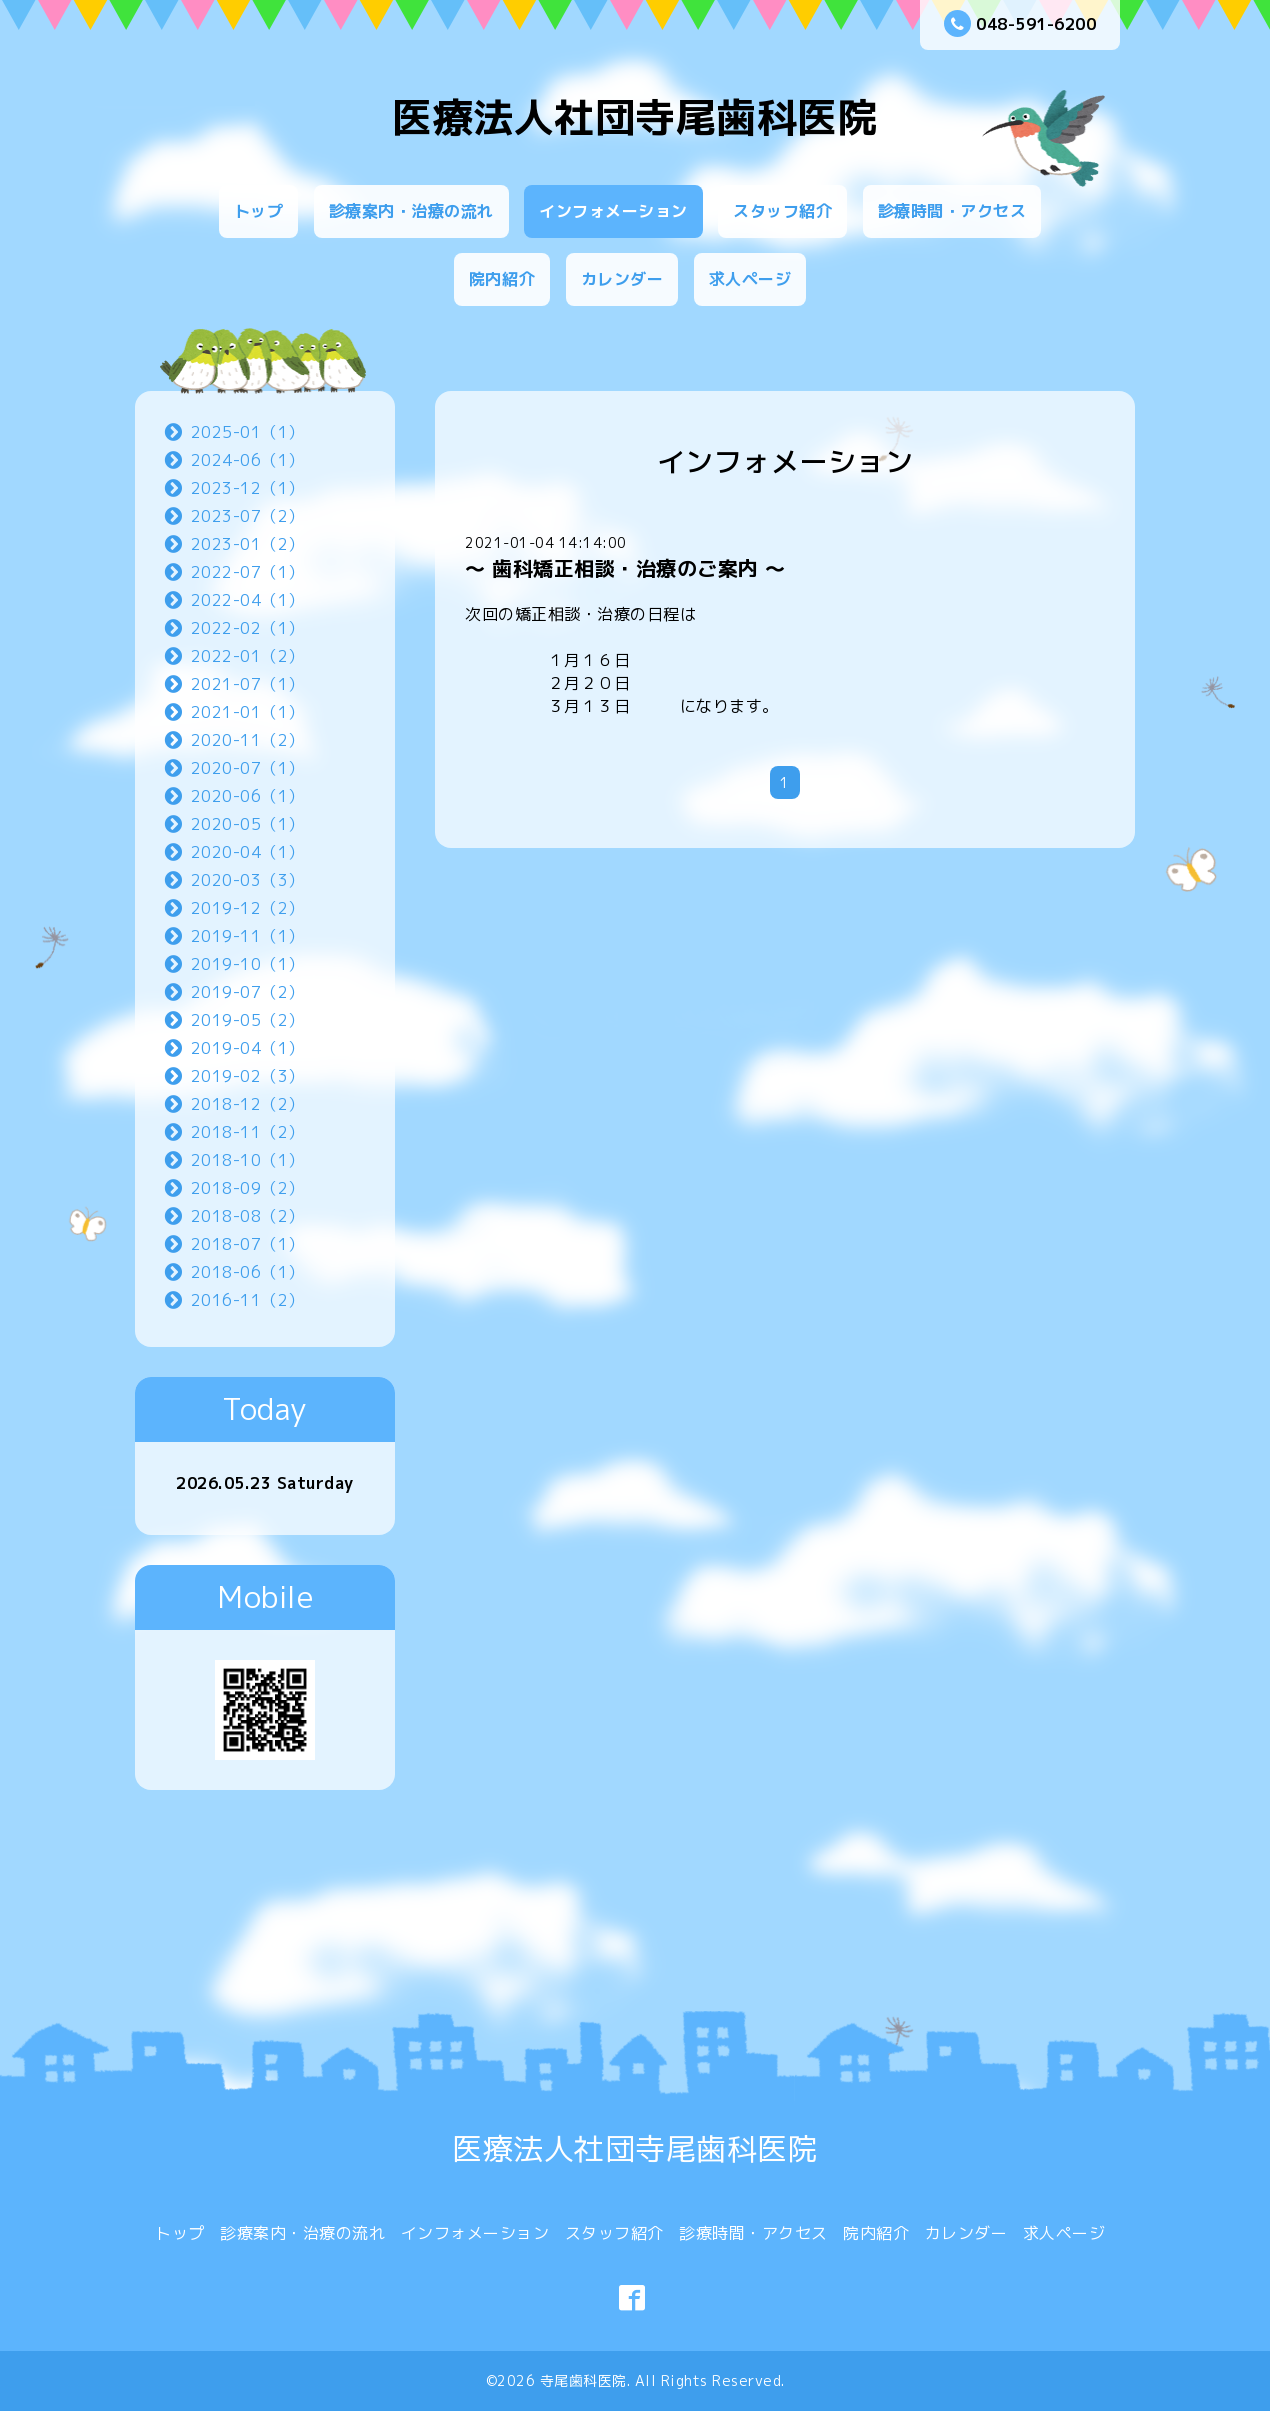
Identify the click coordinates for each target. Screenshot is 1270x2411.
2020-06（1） (248, 796)
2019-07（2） (248, 992)
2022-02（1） (248, 628)
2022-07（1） (248, 572)
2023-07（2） (248, 516)
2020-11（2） (248, 740)
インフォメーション (613, 211)
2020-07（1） (248, 768)
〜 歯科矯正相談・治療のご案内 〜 (625, 568)
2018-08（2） (248, 1216)
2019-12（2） (248, 908)
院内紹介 (502, 279)
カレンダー (622, 279)
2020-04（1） (248, 852)
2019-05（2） (248, 1020)
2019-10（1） (248, 964)
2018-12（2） (248, 1104)
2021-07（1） (248, 684)
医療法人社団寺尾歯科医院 (635, 117)
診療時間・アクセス (952, 211)
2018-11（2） (248, 1132)
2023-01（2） (248, 544)
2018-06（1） (248, 1272)
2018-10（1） (248, 1160)
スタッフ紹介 (782, 211)
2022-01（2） (248, 656)
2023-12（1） (248, 488)
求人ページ (750, 279)
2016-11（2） (248, 1300)
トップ (259, 211)
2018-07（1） (248, 1244)
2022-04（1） (248, 600)
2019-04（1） (248, 1048)
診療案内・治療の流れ (411, 211)
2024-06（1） (248, 460)
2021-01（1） (248, 712)
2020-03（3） (248, 880)
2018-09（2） (248, 1188)
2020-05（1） (248, 824)
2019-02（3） (248, 1076)
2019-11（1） (248, 936)
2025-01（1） (248, 432)
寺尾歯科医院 (583, 2380)
